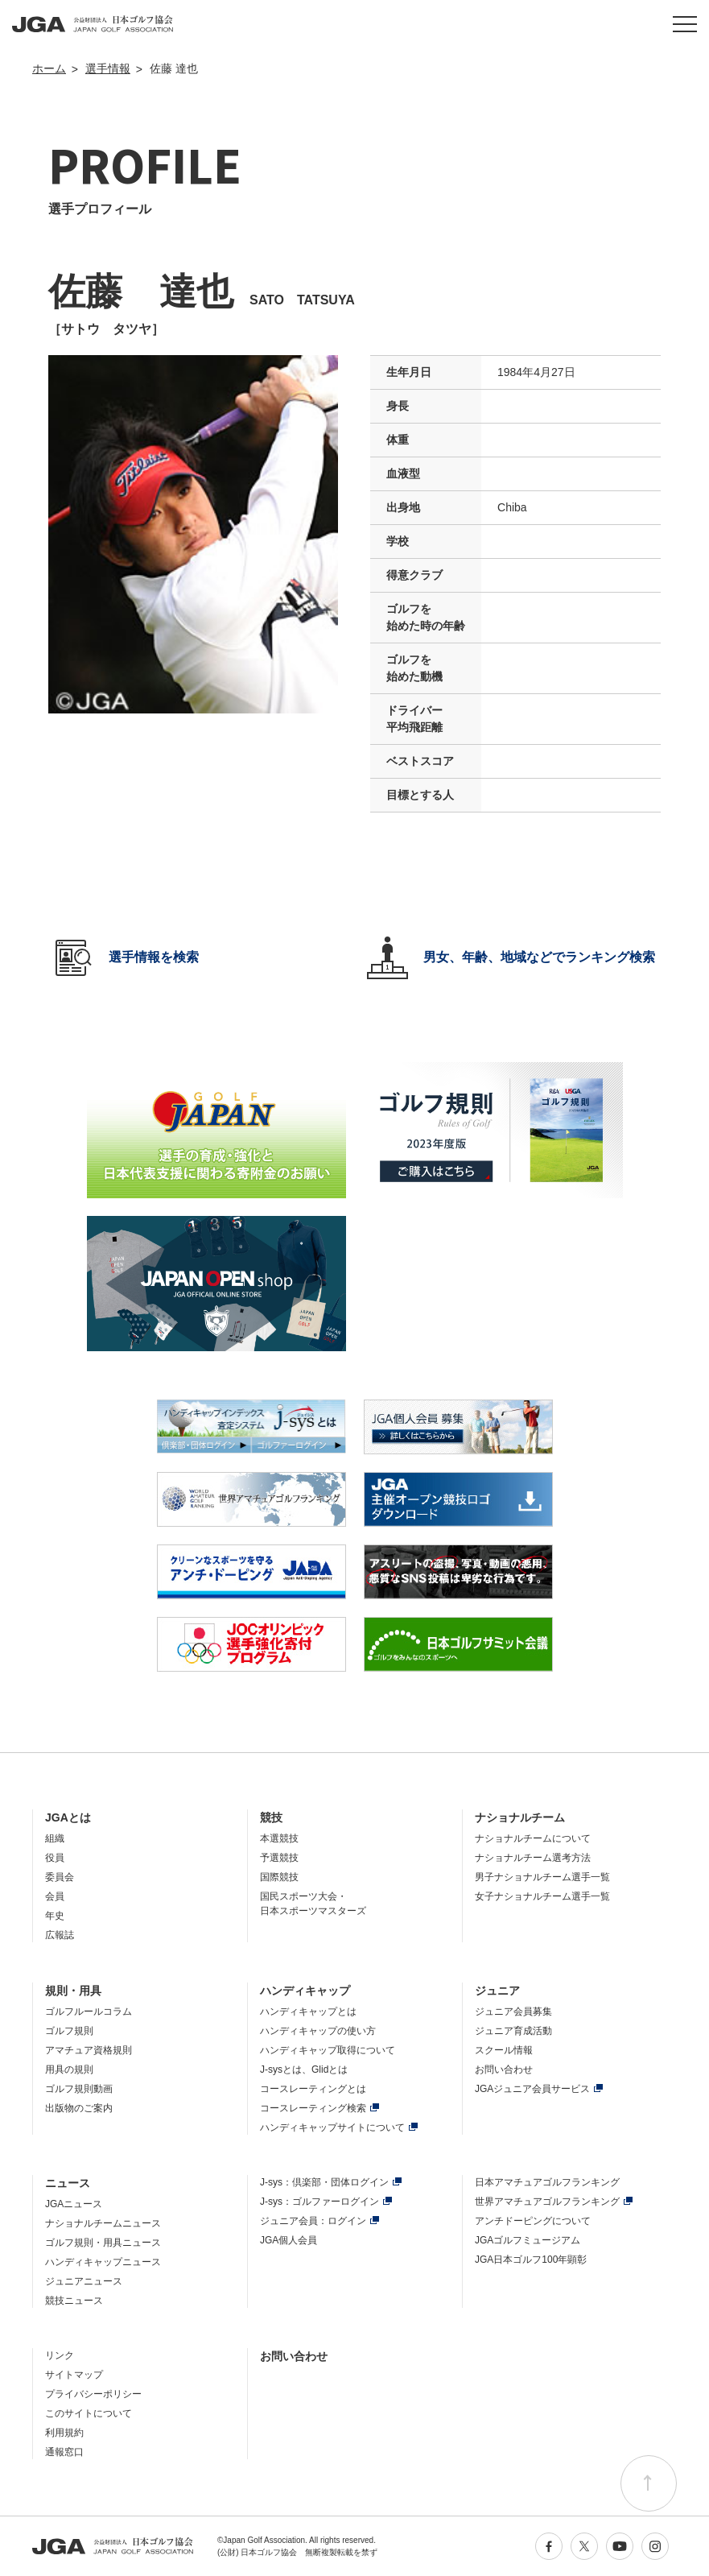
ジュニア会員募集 (513, 2011)
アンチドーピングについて (533, 2221)
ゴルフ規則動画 (79, 2088)
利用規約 (64, 2432)
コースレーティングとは (313, 2088)
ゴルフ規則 (69, 2030)
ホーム (49, 68)
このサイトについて (88, 2413)
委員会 (59, 1877)
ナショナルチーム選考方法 (533, 1857)
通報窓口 (64, 2452)
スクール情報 (504, 2050)
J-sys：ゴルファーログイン (319, 2201)
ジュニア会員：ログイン (313, 2221)
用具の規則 (69, 2069)
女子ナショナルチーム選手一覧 (542, 1896)
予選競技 (279, 1857)
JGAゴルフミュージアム (527, 2240)
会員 (54, 1896)
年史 (54, 1915)
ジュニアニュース (83, 2281)
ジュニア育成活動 (513, 2030)
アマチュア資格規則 (88, 2050)
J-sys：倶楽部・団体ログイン (324, 2182)
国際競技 (279, 1877)
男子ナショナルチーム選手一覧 (542, 1877)
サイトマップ (74, 2374)
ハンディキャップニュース (103, 2262)
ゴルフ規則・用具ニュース (103, 2242)
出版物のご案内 (79, 2108)
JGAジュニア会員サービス (532, 2088)
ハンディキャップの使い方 (318, 2030)
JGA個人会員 (288, 2240)
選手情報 (107, 68)
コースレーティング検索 (313, 2108)
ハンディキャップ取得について (327, 2050)
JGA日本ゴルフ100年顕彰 (531, 2259)
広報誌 (59, 1935)
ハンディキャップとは (308, 2011)
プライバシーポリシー (93, 2394)
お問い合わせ (504, 2069)
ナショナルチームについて (533, 1838)
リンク (59, 2355)
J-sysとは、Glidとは (304, 2069)
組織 (54, 1838)
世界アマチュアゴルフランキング (547, 2201)
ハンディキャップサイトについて (332, 2127)
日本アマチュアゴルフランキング (547, 2182)
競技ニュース (74, 2300)
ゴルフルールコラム (88, 2011)
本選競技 (279, 1838)
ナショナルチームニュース (103, 2223)
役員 (54, 1857)
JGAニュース (73, 2204)
